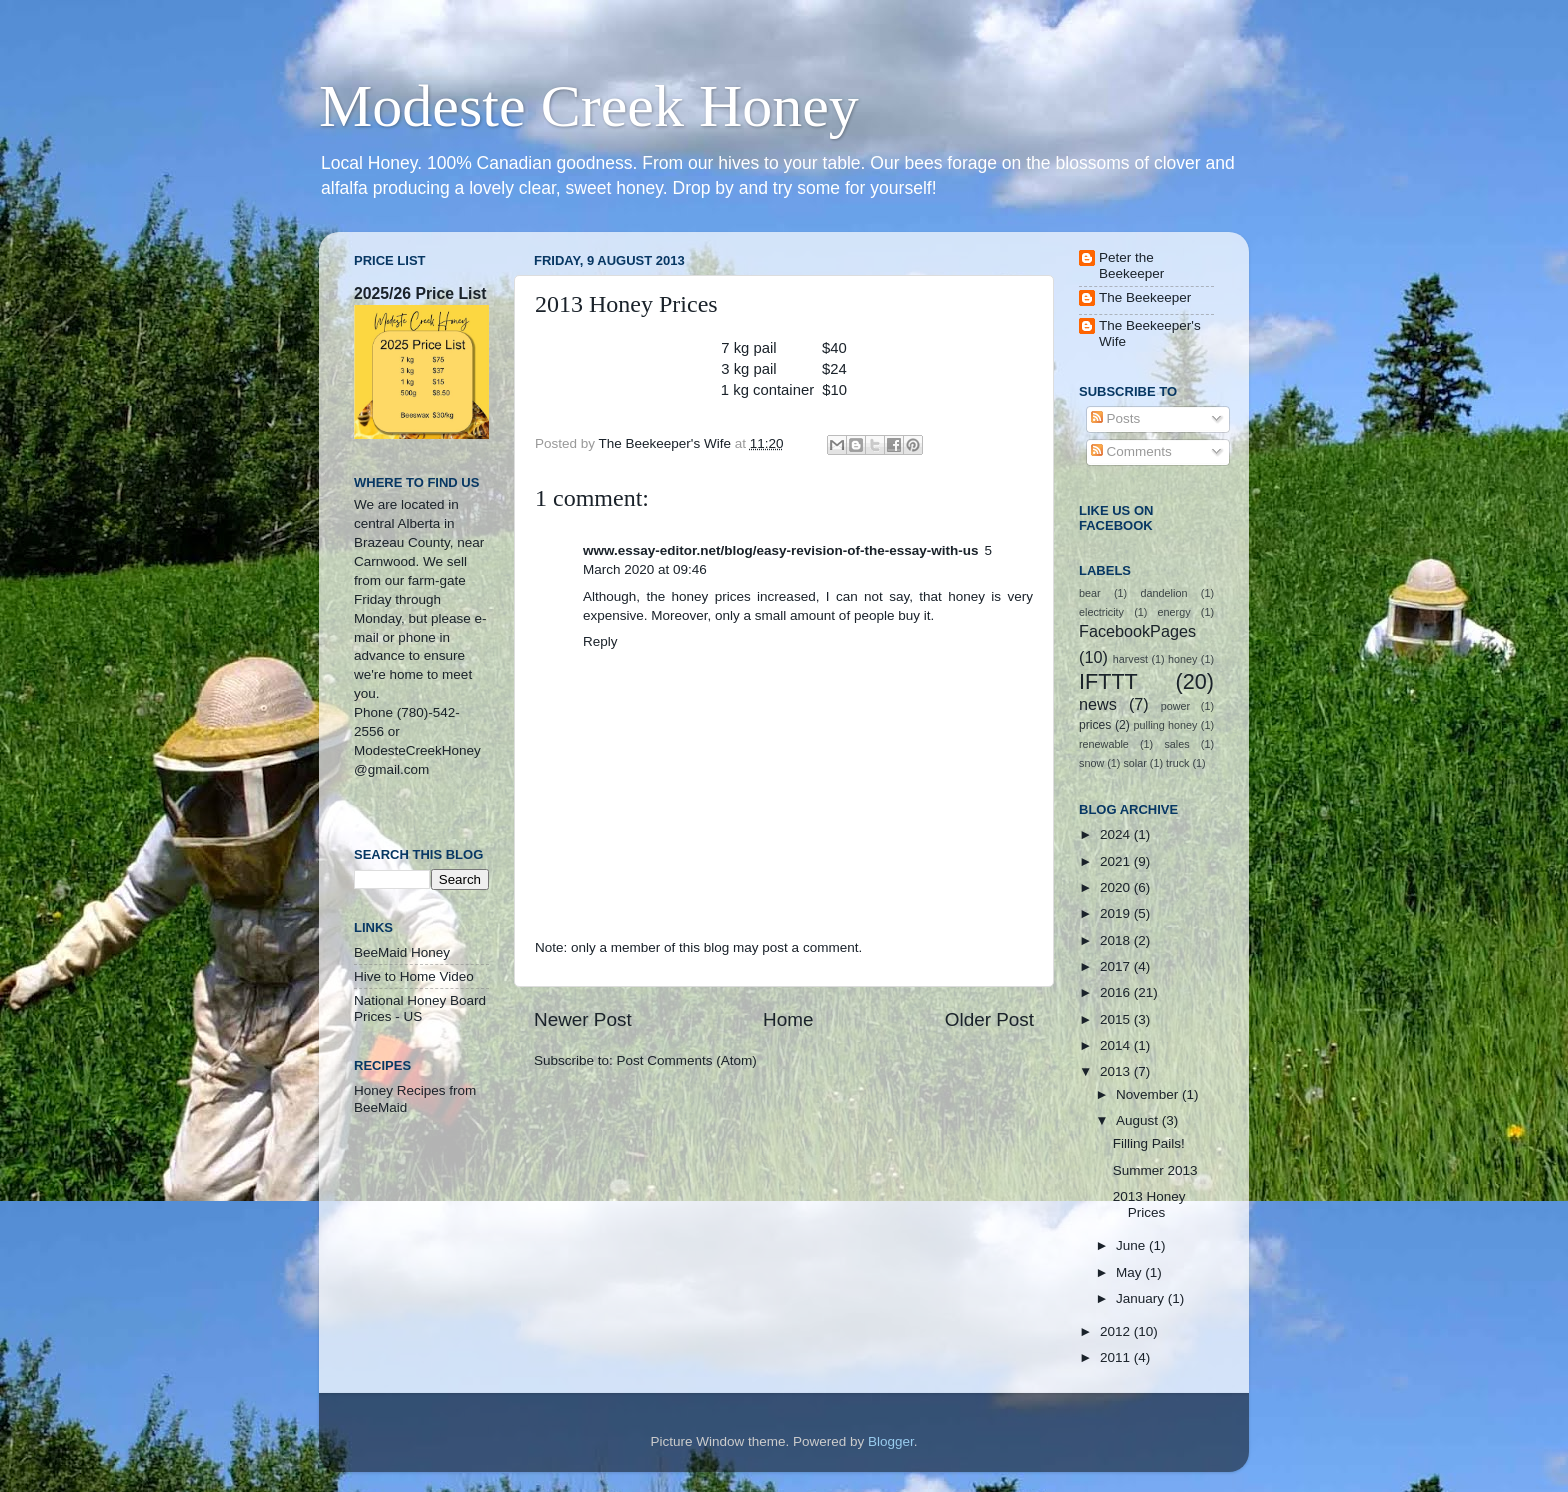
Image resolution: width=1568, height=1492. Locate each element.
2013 (1117, 1071)
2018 (1117, 940)
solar (1134, 763)
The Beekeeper (1145, 297)
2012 (1117, 1331)
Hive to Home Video (414, 976)
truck (1177, 763)
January (1142, 1298)
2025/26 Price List (420, 293)
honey (1182, 659)
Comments (1131, 451)
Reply (600, 641)
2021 (1117, 861)
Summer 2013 (1155, 1170)
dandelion (1164, 593)
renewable (1104, 744)
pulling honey (1166, 725)
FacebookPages (1137, 631)
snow (1091, 763)
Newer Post (583, 1019)
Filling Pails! (1149, 1143)
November (1149, 1094)
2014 (1117, 1045)
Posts (1116, 418)
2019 (1117, 913)
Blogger (891, 1441)
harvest (1130, 659)
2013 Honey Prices (1149, 1204)
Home (788, 1019)
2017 (1117, 966)
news (1098, 704)
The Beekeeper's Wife (1150, 333)
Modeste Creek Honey (589, 106)
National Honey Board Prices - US (420, 1008)
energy (1174, 612)
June (1132, 1245)
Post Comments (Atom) (687, 1060)
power (1175, 706)
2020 (1117, 887)
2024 (1117, 834)
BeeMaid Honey (402, 952)
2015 (1117, 1019)
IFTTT (1108, 681)
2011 (1117, 1357)
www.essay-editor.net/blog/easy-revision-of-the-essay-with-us (781, 550)
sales (1176, 744)
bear (1090, 593)
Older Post (989, 1019)
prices (1095, 725)
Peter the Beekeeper (1131, 265)
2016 (1117, 992)
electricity (1101, 612)
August (1139, 1120)
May (1130, 1272)
